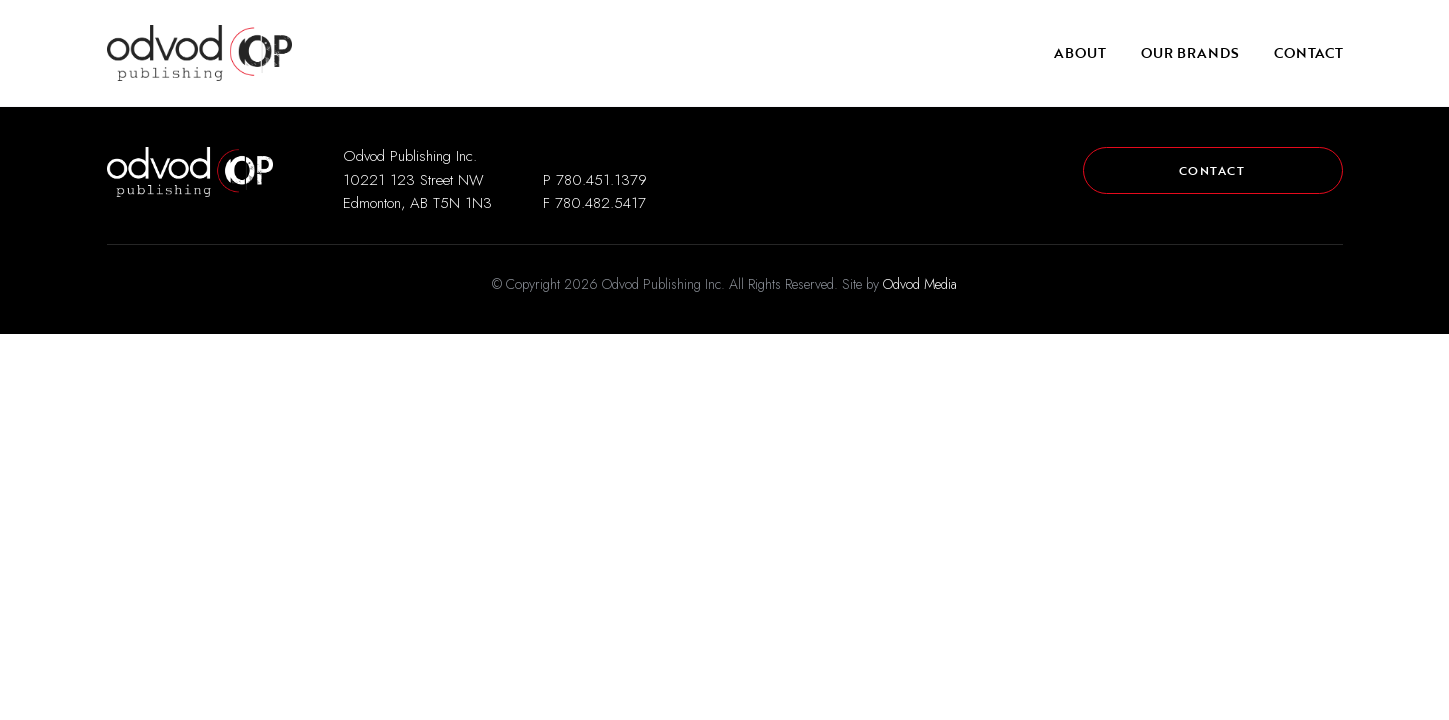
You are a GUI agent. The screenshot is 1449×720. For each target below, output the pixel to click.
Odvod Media (920, 284)
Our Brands (1190, 52)
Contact (1308, 52)
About (1080, 52)
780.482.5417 (600, 203)
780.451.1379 (601, 180)
